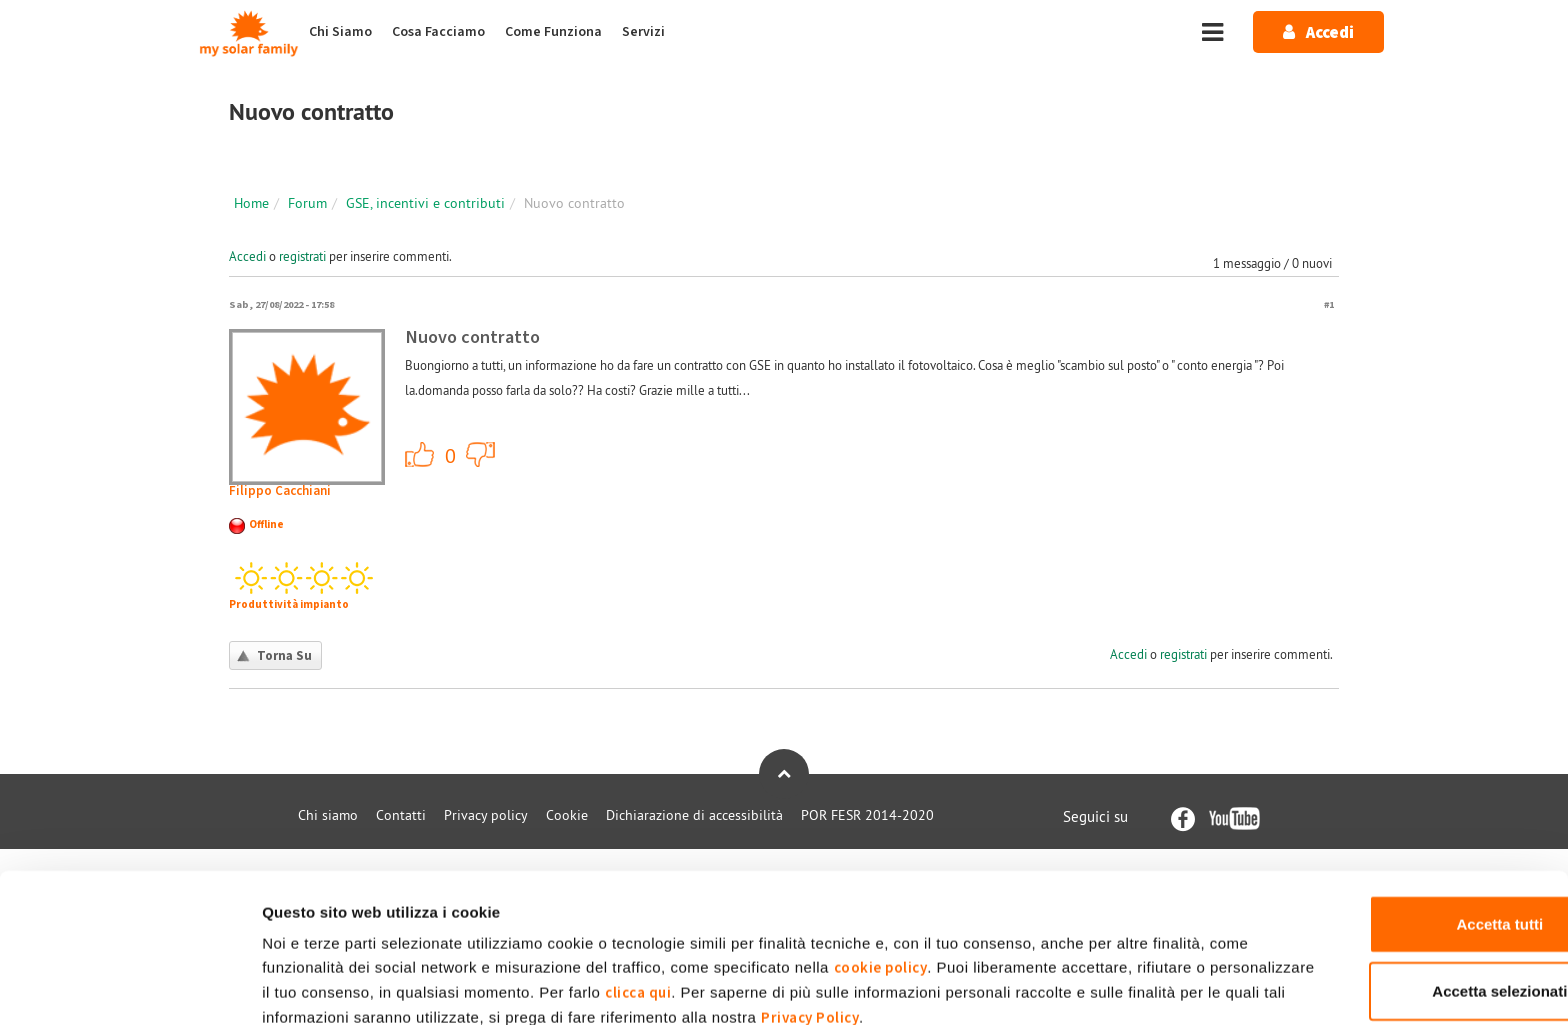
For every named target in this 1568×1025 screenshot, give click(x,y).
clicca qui (820, 895)
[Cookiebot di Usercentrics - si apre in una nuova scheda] (129, 986)
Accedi (247, 256)
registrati (302, 256)
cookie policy (924, 870)
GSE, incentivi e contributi (425, 203)
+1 (420, 454)
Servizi (643, 32)
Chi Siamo (340, 32)
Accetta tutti (1401, 826)
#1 (1329, 304)
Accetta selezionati (1400, 893)
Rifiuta (1401, 959)
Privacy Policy (1085, 920)
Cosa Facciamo (438, 32)
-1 (481, 454)
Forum (307, 203)
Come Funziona (553, 32)
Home (251, 203)
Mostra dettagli (1052, 985)
